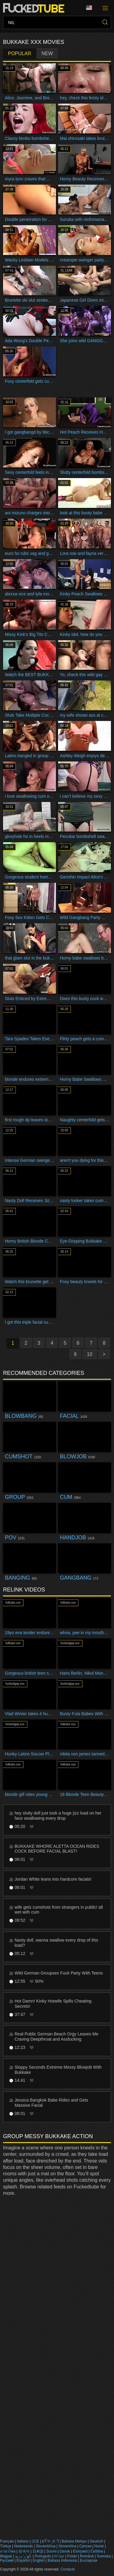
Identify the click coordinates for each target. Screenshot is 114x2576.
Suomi (51, 2551)
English (39, 2560)
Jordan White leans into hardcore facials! (53, 1879)
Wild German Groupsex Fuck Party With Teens (59, 1973)
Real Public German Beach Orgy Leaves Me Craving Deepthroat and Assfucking (56, 2036)
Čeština (97, 2551)
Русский (7, 2560)
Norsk (99, 2546)
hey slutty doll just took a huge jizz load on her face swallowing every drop (58, 1816)
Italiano (23, 2541)
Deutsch (96, 2541)
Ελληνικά (80, 2551)
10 (89, 1354)
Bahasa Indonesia (62, 2560)
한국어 (24, 2551)
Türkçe (5, 2546)
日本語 (38, 2551)
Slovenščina (46, 2546)
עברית (59, 2556)
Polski (72, 2556)
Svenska (104, 2556)
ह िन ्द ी (50, 2541)
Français (7, 2541)
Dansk (65, 2551)
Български (89, 2560)
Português (43, 2556)
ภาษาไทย (8, 2551)
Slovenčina (67, 2546)
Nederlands (23, 2546)
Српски (85, 2546)
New (47, 53)
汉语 (35, 2541)
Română (87, 2556)
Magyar (6, 2556)
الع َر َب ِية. (23, 2556)
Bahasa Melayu (74, 2541)
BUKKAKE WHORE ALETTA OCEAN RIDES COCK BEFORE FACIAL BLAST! (57, 1849)
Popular (19, 53)
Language (89, 8)
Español (22, 2560)
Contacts (67, 2569)
